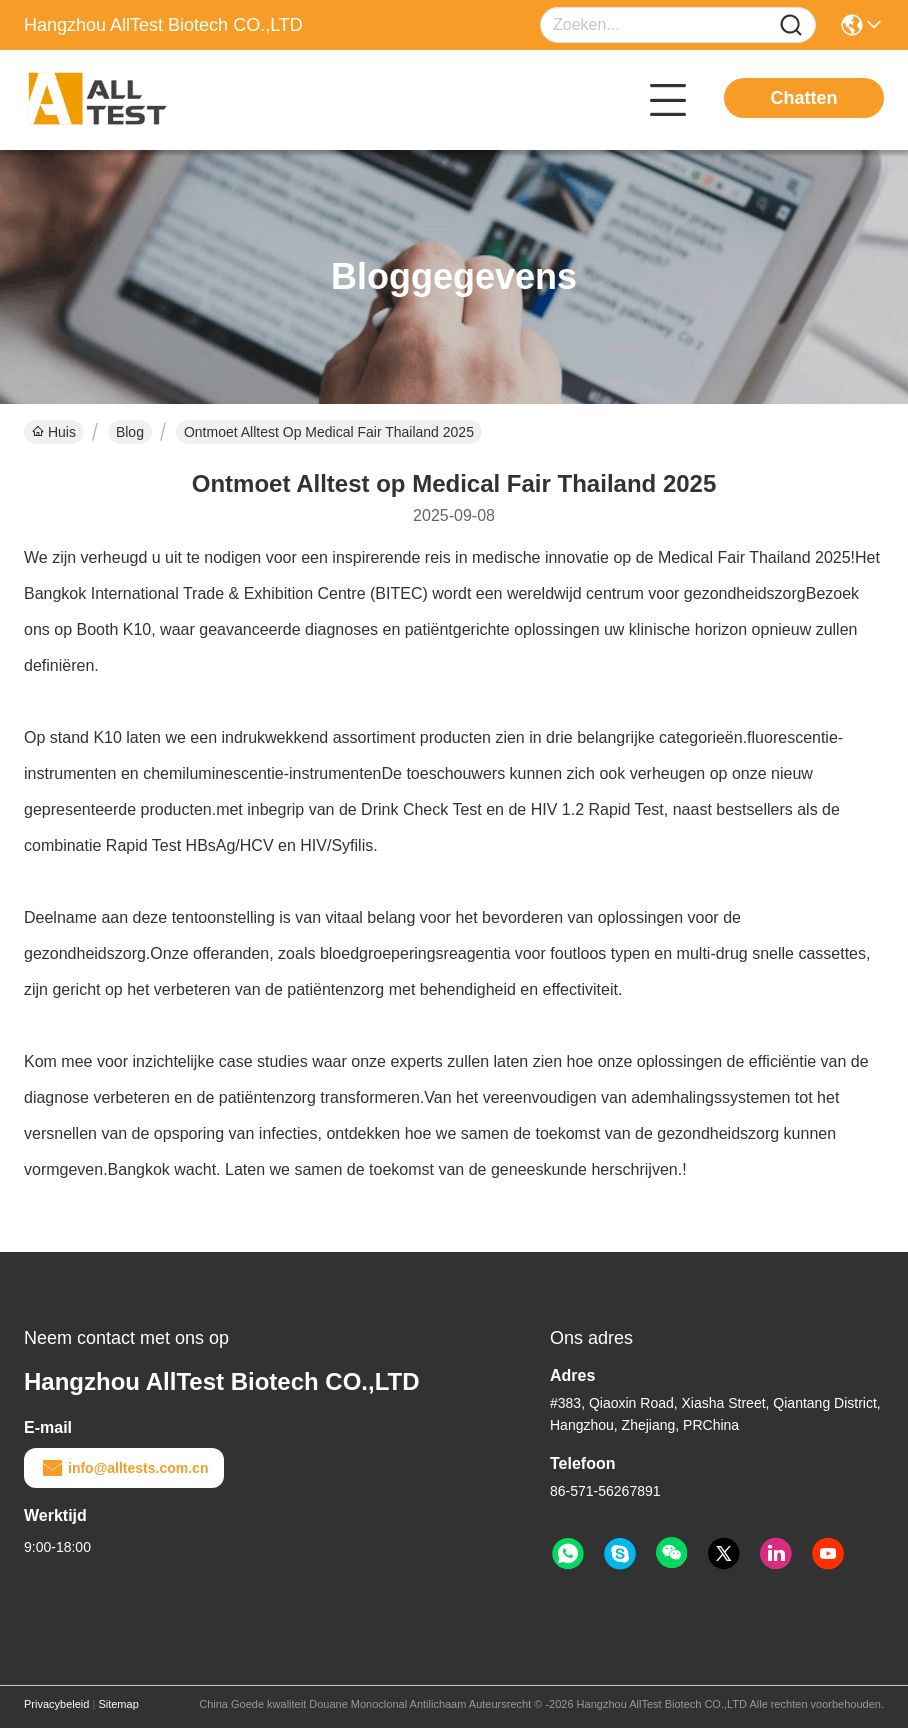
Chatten (804, 98)
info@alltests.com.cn (124, 1468)
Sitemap (118, 1704)
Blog (130, 432)
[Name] (791, 25)
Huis (54, 432)
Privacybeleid (56, 1704)
